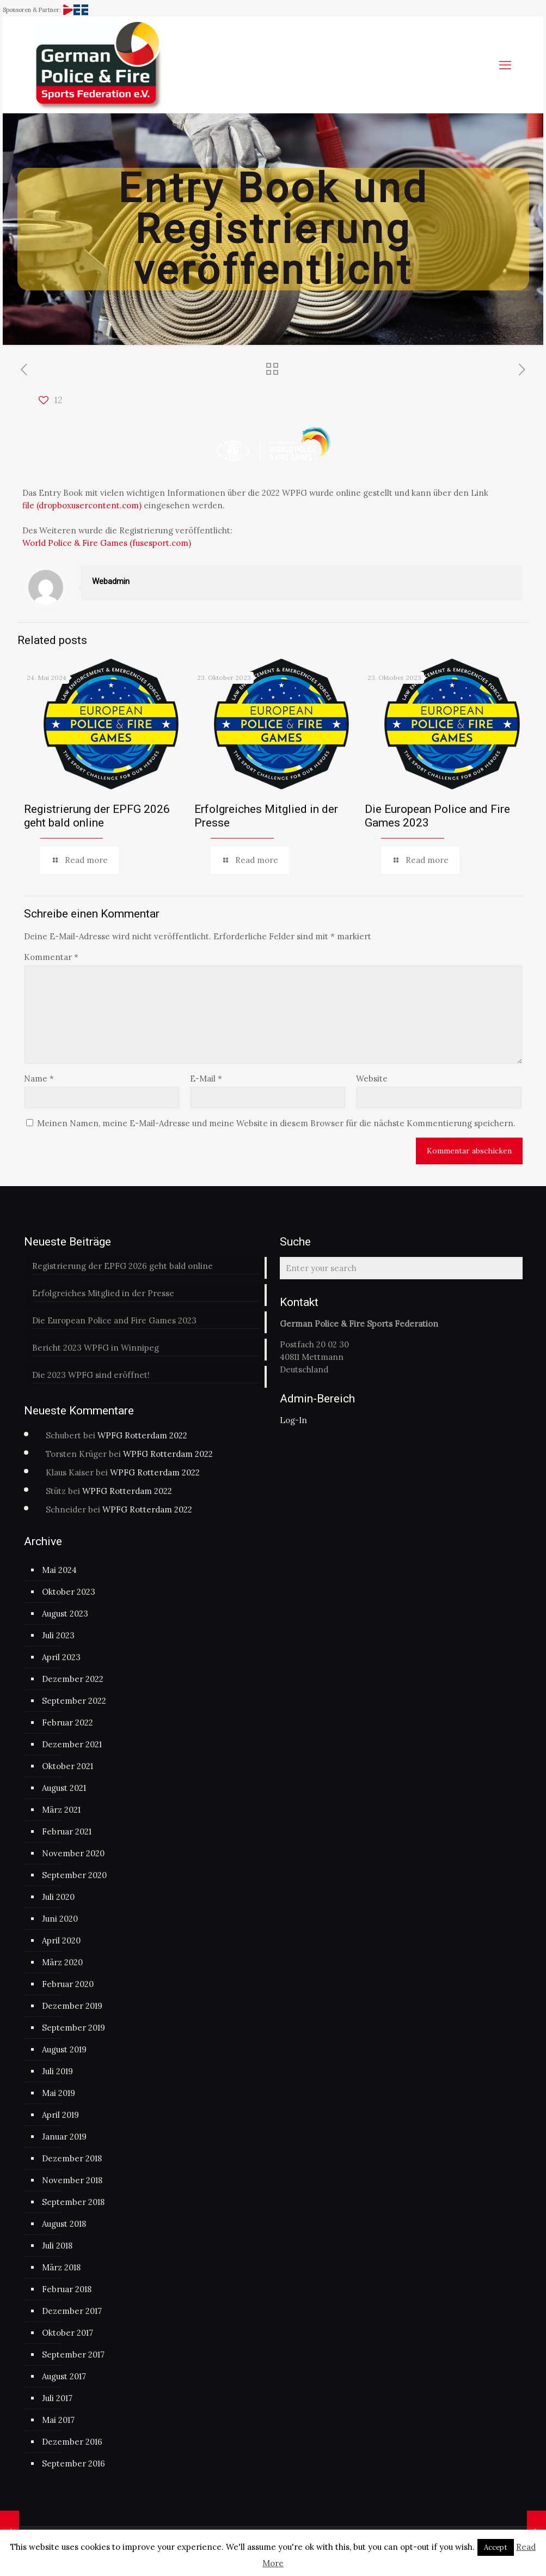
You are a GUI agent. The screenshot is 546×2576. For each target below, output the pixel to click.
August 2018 (64, 2224)
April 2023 (61, 1657)
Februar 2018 (66, 2289)
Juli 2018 (57, 2245)
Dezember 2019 (72, 2006)
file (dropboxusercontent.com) (82, 505)
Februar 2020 (68, 1984)
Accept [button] (495, 2547)
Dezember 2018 (72, 2158)
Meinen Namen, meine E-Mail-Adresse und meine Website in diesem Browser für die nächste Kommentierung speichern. (276, 1123)
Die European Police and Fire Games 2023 (114, 1320)
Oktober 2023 (68, 1592)
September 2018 (73, 2202)
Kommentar (51, 957)
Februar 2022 (67, 1722)
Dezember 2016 (72, 2442)
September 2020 (74, 1875)
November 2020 (73, 1853)
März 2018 (61, 2267)
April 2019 (60, 2115)
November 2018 (72, 2180)
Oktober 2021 (67, 1766)
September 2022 (74, 1701)
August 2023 (65, 1613)
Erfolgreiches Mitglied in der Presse (103, 1293)
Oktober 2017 (67, 2333)
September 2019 (73, 2027)
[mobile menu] (505, 65)
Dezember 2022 (72, 1679)
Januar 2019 (64, 2136)
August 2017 (64, 2376)
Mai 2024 (59, 1570)
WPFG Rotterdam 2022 (142, 1435)
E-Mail (206, 1078)
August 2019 (64, 2049)
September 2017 (73, 2354)
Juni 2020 (60, 1918)
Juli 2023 (58, 1635)
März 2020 (62, 1962)
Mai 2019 (58, 2093)
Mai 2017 (58, 2420)
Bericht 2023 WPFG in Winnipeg (95, 1347)
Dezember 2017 (72, 2311)
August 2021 (64, 1788)
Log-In (293, 1420)
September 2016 (73, 2463)
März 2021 (61, 1810)
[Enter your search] (401, 1268)
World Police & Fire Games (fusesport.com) (106, 543)
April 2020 (61, 1940)
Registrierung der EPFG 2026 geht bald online (97, 816)
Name (39, 1078)
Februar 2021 (66, 1831)
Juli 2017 (57, 2398)
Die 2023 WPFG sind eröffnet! (91, 1375)
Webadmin (111, 581)
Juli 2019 (57, 2071)
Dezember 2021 (72, 1744)
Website (372, 1078)
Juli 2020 (58, 1897)
